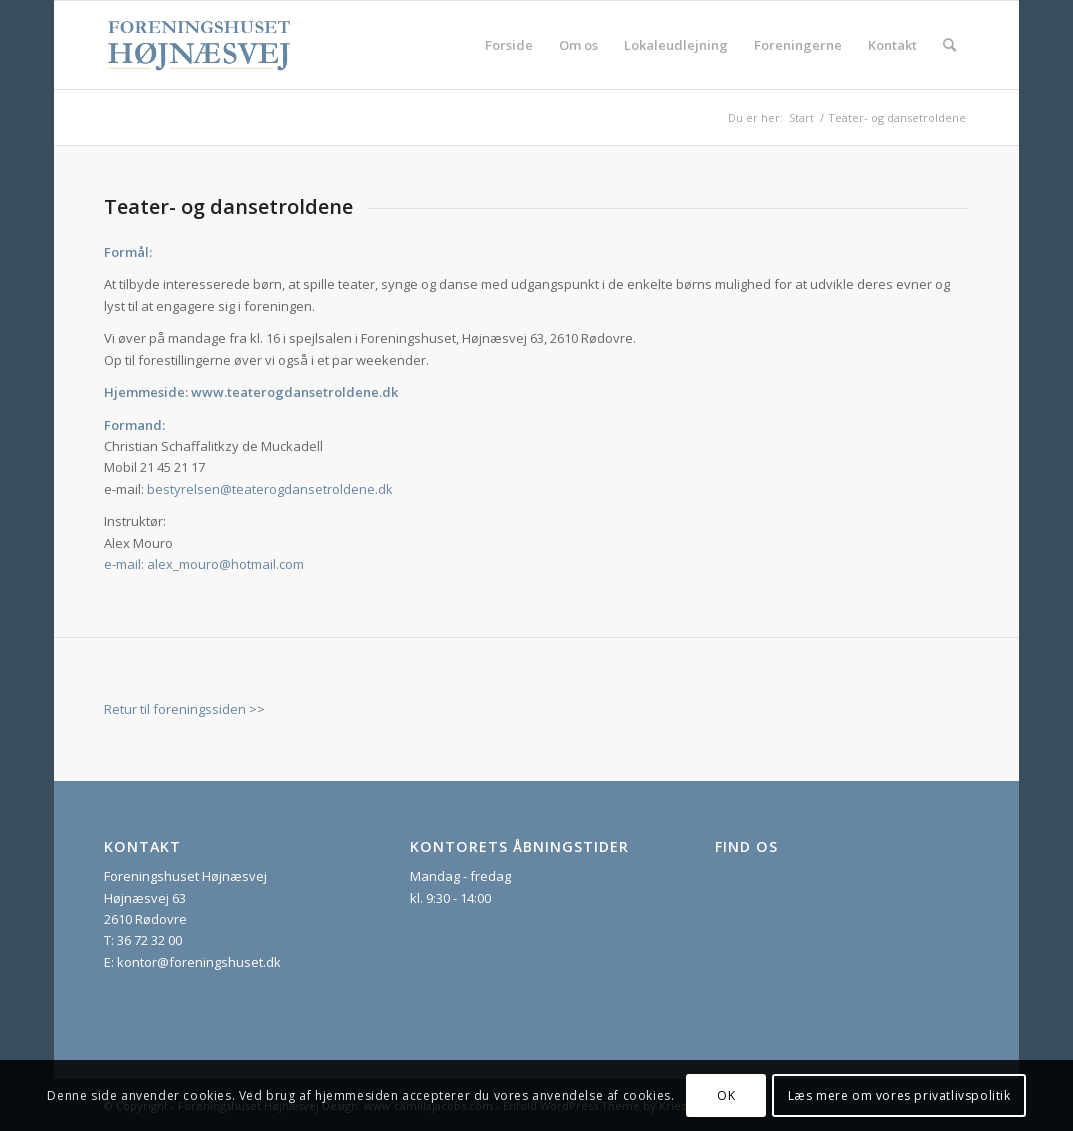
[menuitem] (509, 45)
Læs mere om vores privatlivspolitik (899, 1095)
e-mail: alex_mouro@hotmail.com (204, 564)
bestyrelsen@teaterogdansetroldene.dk (270, 489)
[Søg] (949, 45)
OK (726, 1095)
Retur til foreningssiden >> (184, 709)
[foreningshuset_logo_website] (200, 45)
